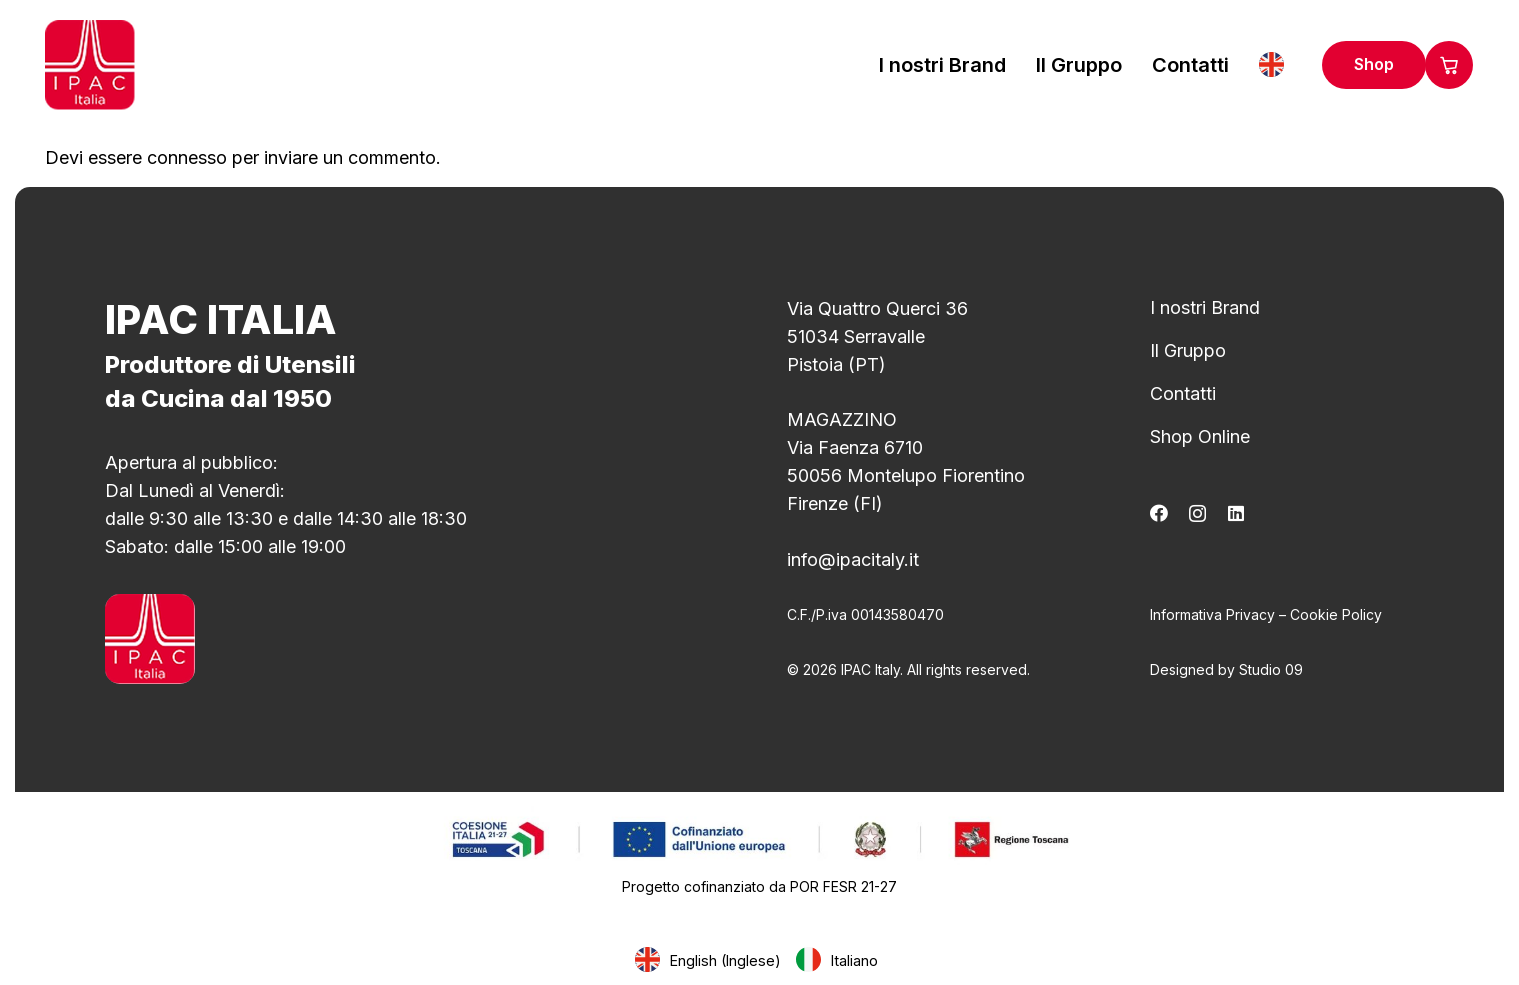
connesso (187, 157)
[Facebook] (1159, 513)
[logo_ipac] (90, 65)
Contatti (1183, 393)
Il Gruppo (1188, 350)
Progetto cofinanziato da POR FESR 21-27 (759, 886)
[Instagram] (1197, 514)
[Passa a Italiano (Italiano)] (840, 960)
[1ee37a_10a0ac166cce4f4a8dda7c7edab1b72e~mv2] (759, 839)
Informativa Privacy (1212, 614)
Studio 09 (1271, 669)
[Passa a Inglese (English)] (711, 960)
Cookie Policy (1336, 614)
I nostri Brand (1205, 307)
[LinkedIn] (1236, 513)
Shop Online (1200, 436)
